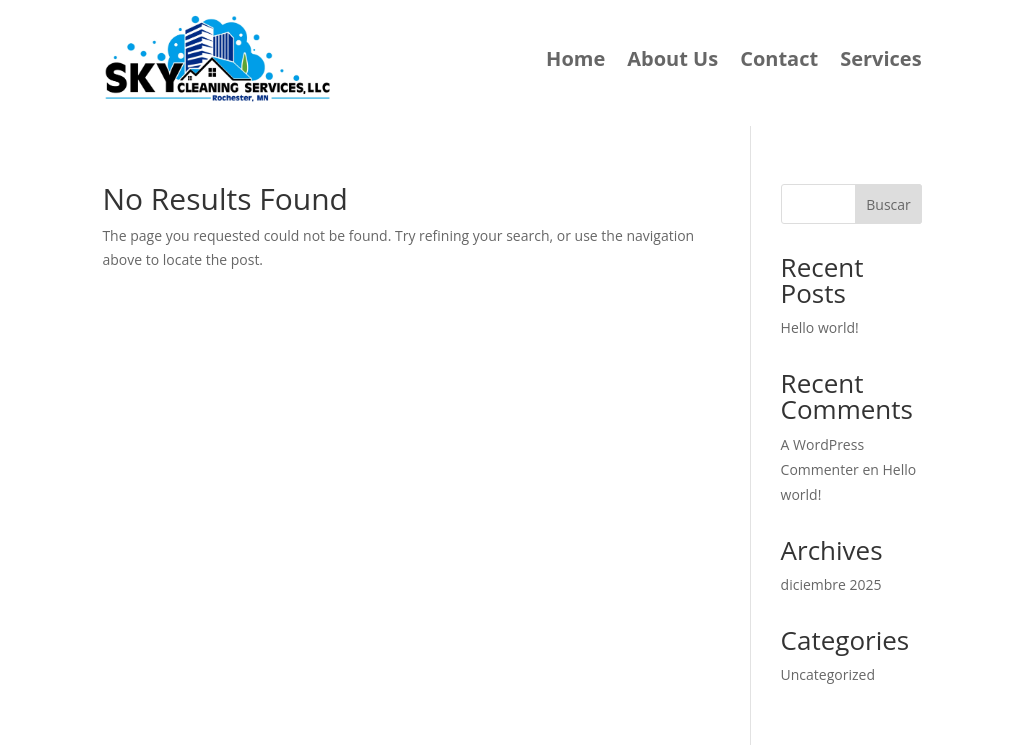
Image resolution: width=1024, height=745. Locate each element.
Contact (779, 58)
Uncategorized (828, 674)
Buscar (888, 204)
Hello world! (820, 327)
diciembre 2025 (831, 584)
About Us (672, 58)
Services (880, 58)
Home (575, 58)
